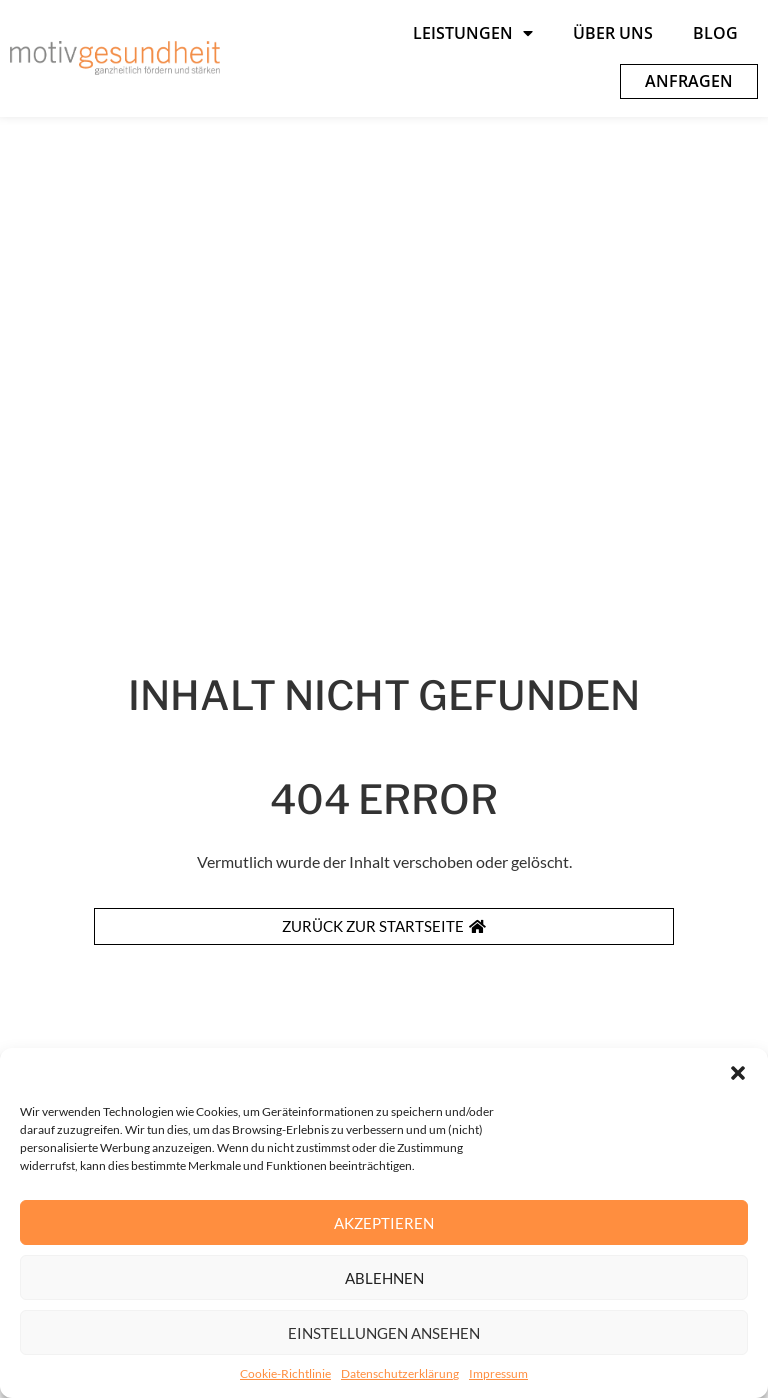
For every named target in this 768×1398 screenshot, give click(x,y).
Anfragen (689, 81)
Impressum (498, 1377)
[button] (738, 1077)
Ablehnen (384, 1281)
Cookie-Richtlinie (285, 1377)
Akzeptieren (384, 1226)
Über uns (613, 33)
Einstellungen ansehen (384, 1336)
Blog (715, 33)
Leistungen (473, 33)
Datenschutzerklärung (400, 1377)
